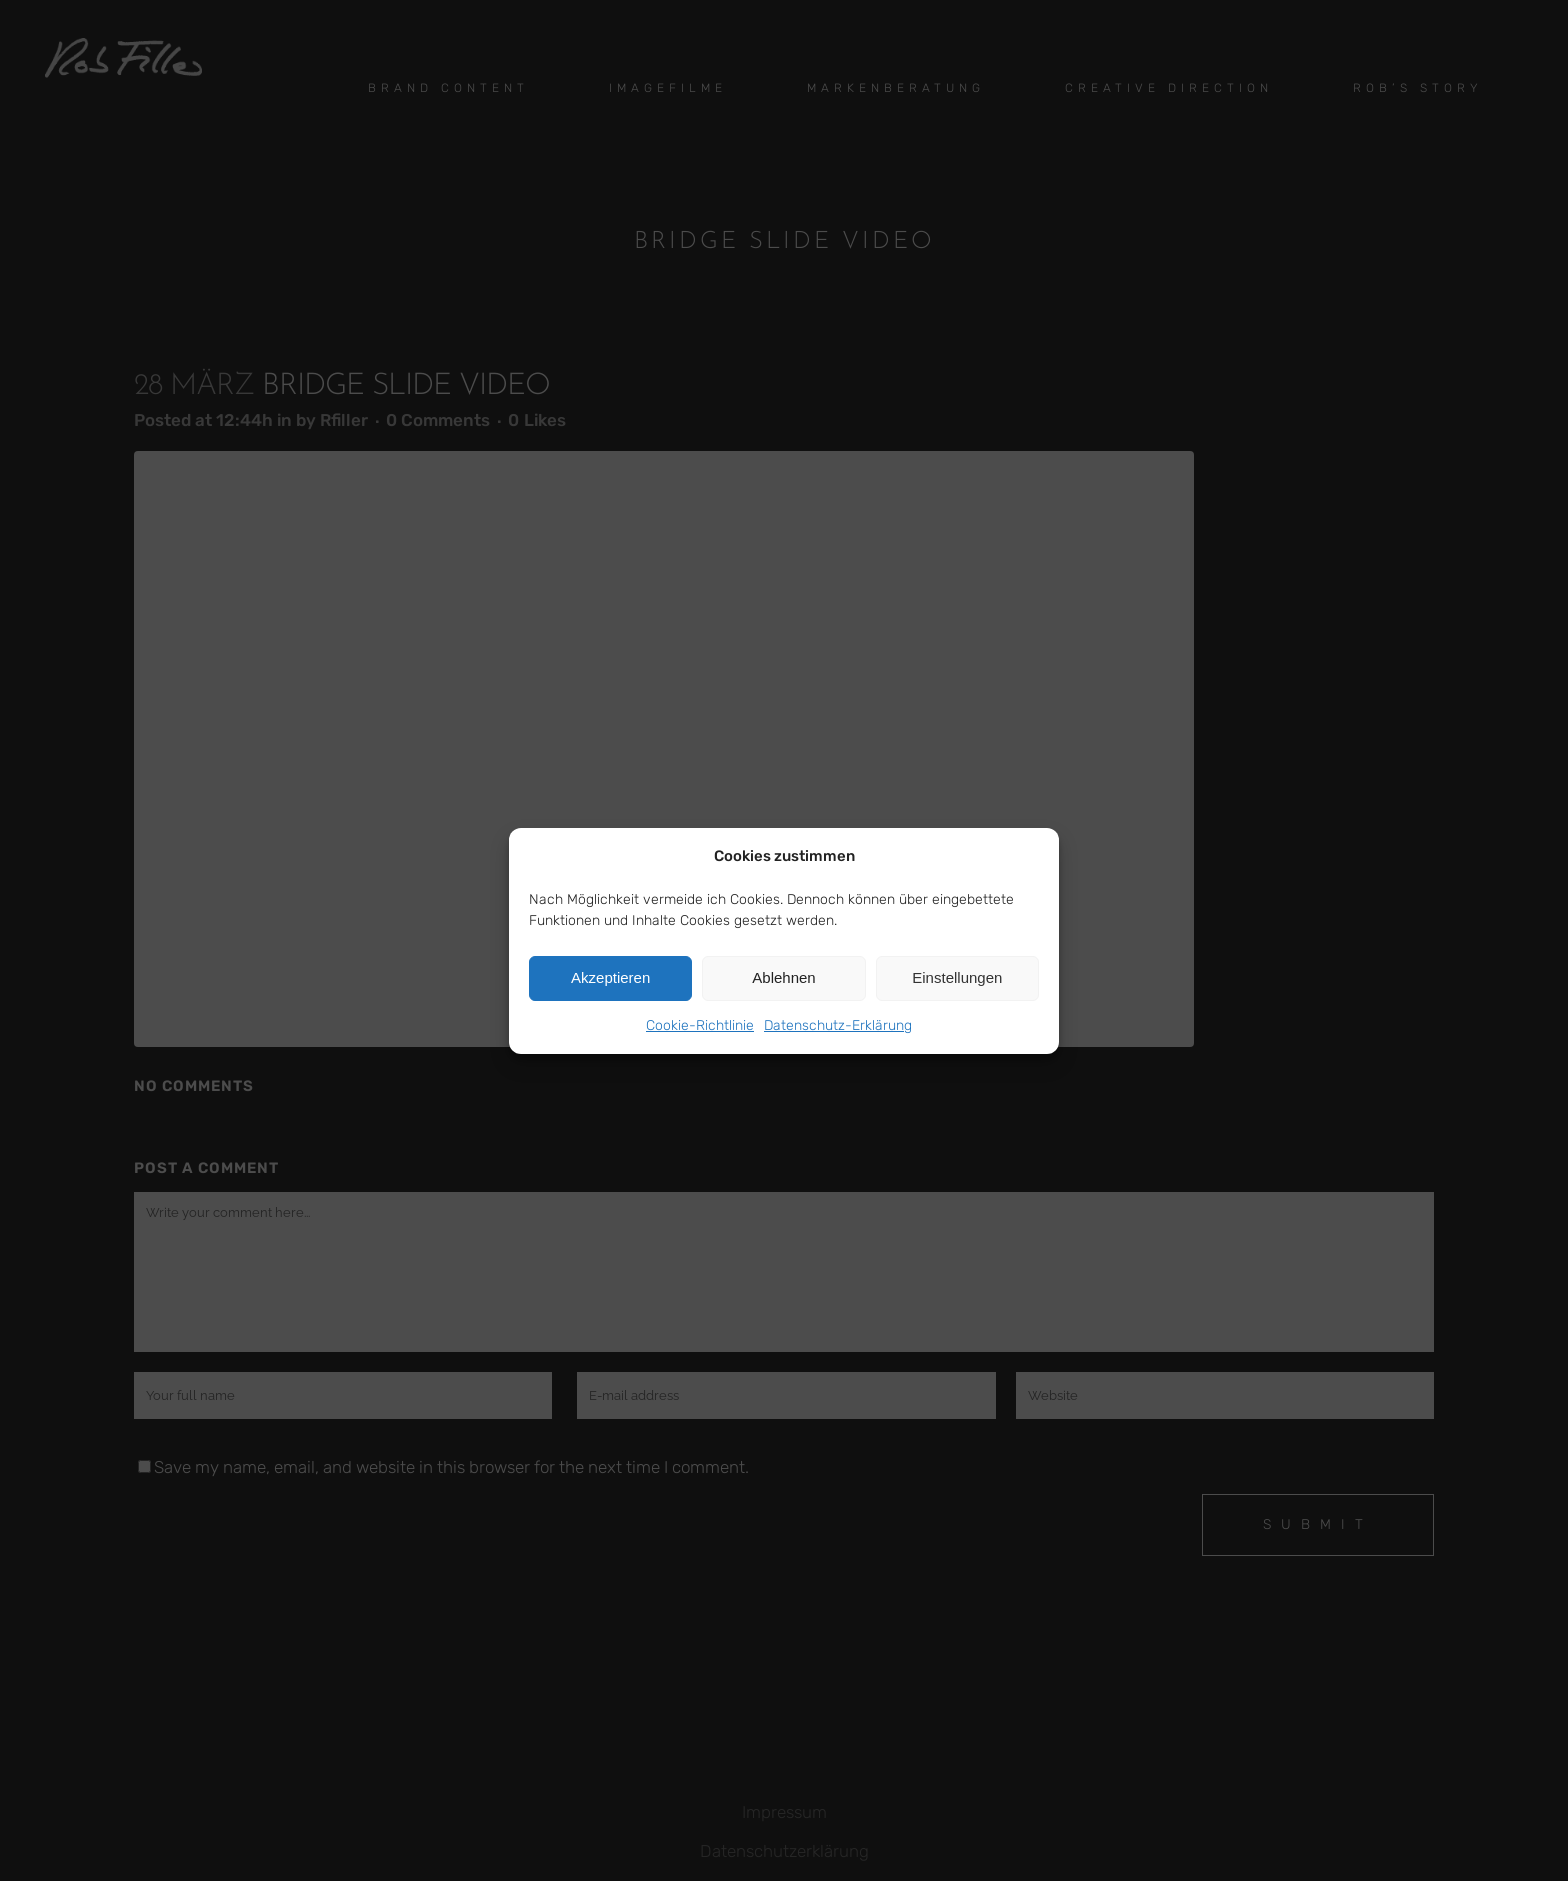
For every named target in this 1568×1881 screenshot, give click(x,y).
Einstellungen (957, 977)
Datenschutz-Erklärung (838, 1025)
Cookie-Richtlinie (700, 1025)
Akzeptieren (610, 977)
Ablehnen (783, 977)
